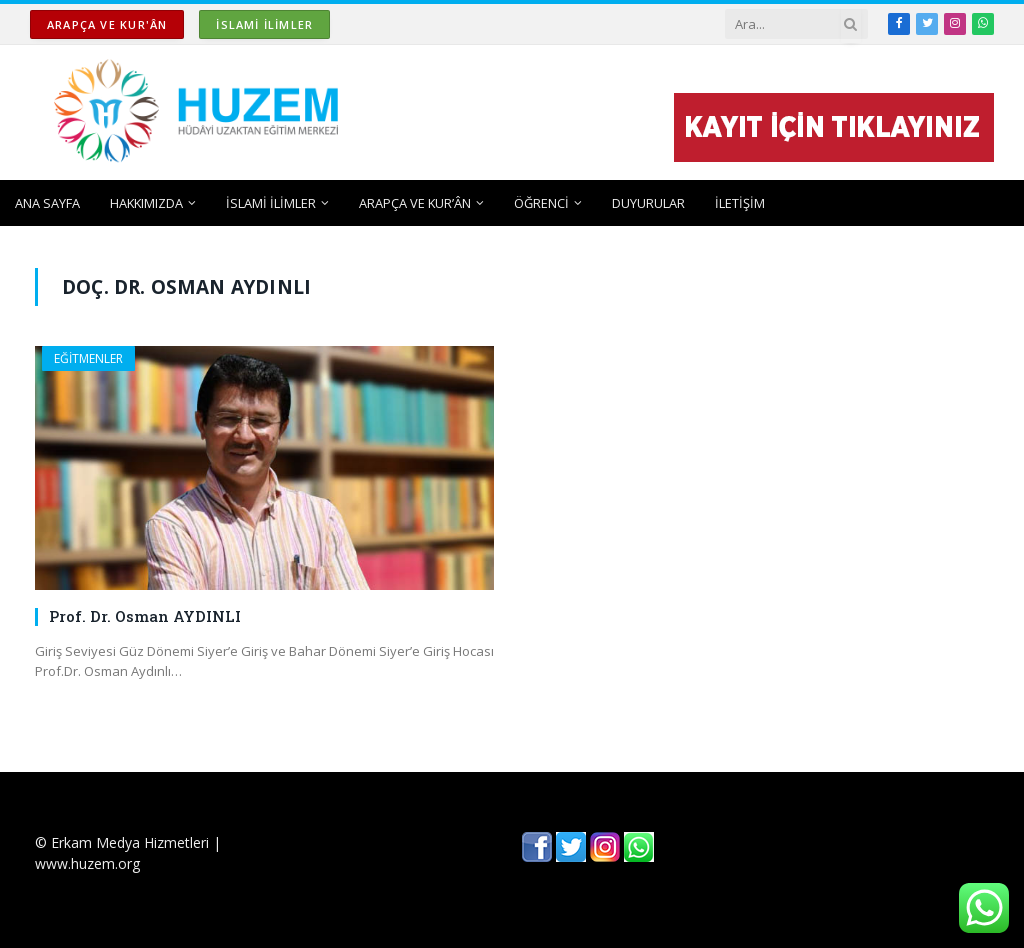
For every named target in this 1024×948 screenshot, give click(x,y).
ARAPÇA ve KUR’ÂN (415, 203)
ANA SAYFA (47, 203)
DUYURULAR (648, 203)
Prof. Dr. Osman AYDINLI (145, 616)
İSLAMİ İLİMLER (264, 24)
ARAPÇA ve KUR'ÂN (107, 24)
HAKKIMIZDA (146, 203)
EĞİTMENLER (88, 358)
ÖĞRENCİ (541, 203)
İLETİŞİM (740, 203)
